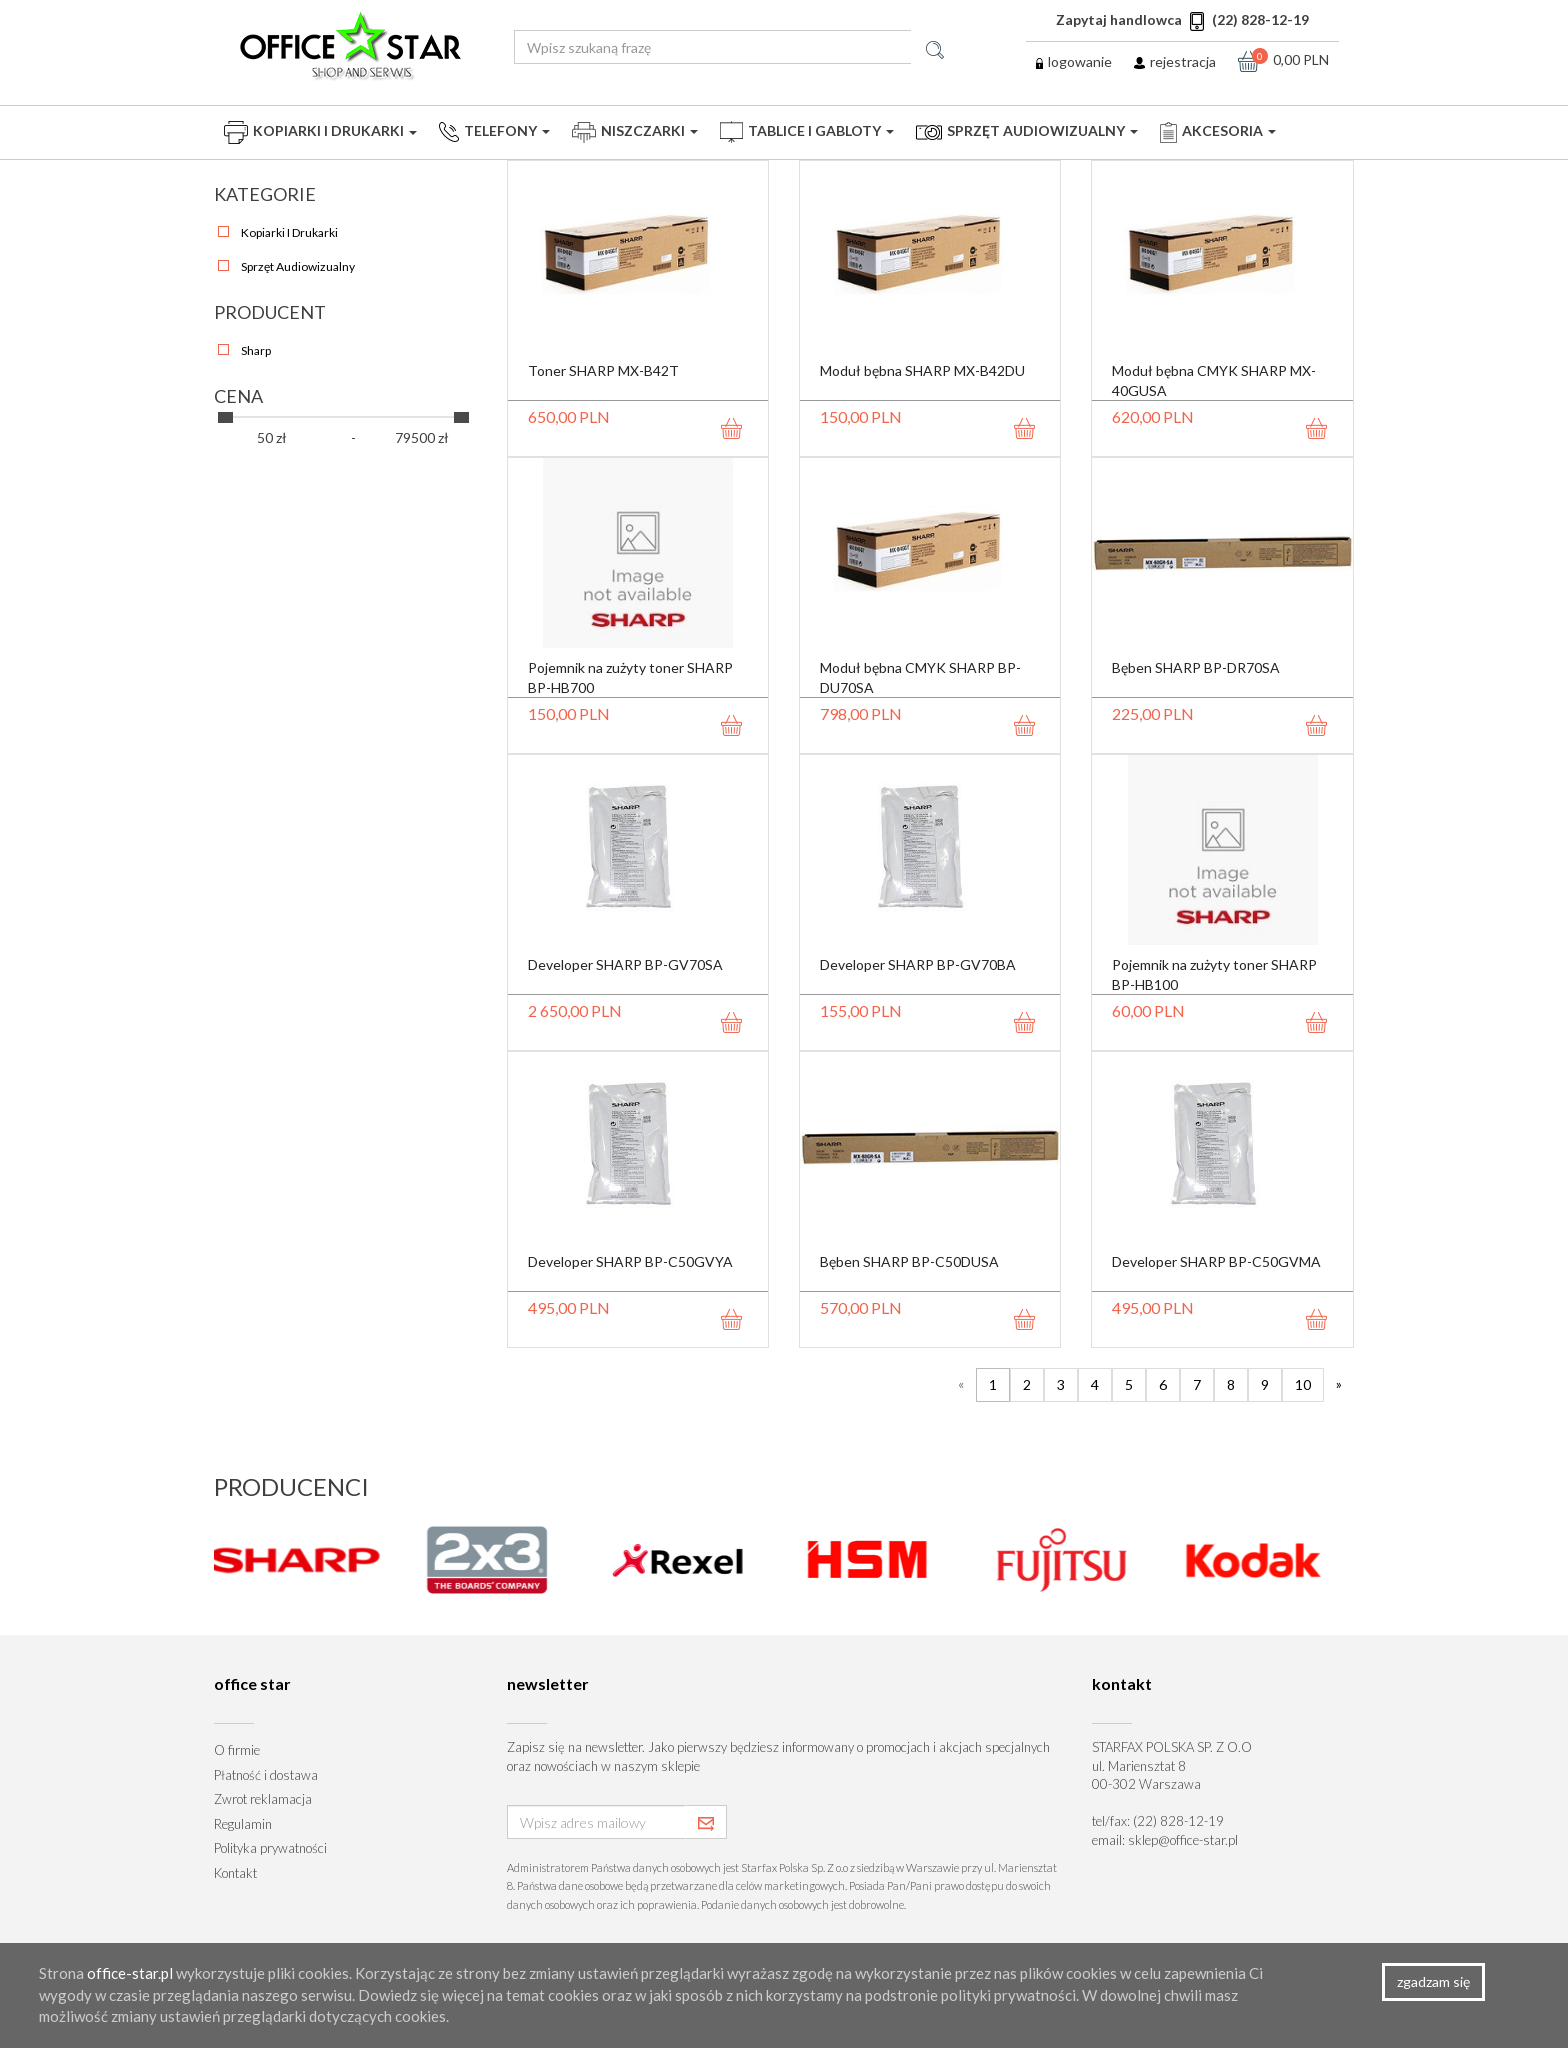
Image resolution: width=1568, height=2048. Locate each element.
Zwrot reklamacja (263, 1799)
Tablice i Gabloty (807, 132)
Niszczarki (635, 132)
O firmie (237, 1750)
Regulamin (243, 1824)
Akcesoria (1218, 132)
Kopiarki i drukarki (320, 132)
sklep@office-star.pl (1183, 1840)
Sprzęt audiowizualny (1027, 131)
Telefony (494, 132)
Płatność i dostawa (266, 1775)
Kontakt (235, 1873)
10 (1303, 1384)
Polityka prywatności (270, 1848)
